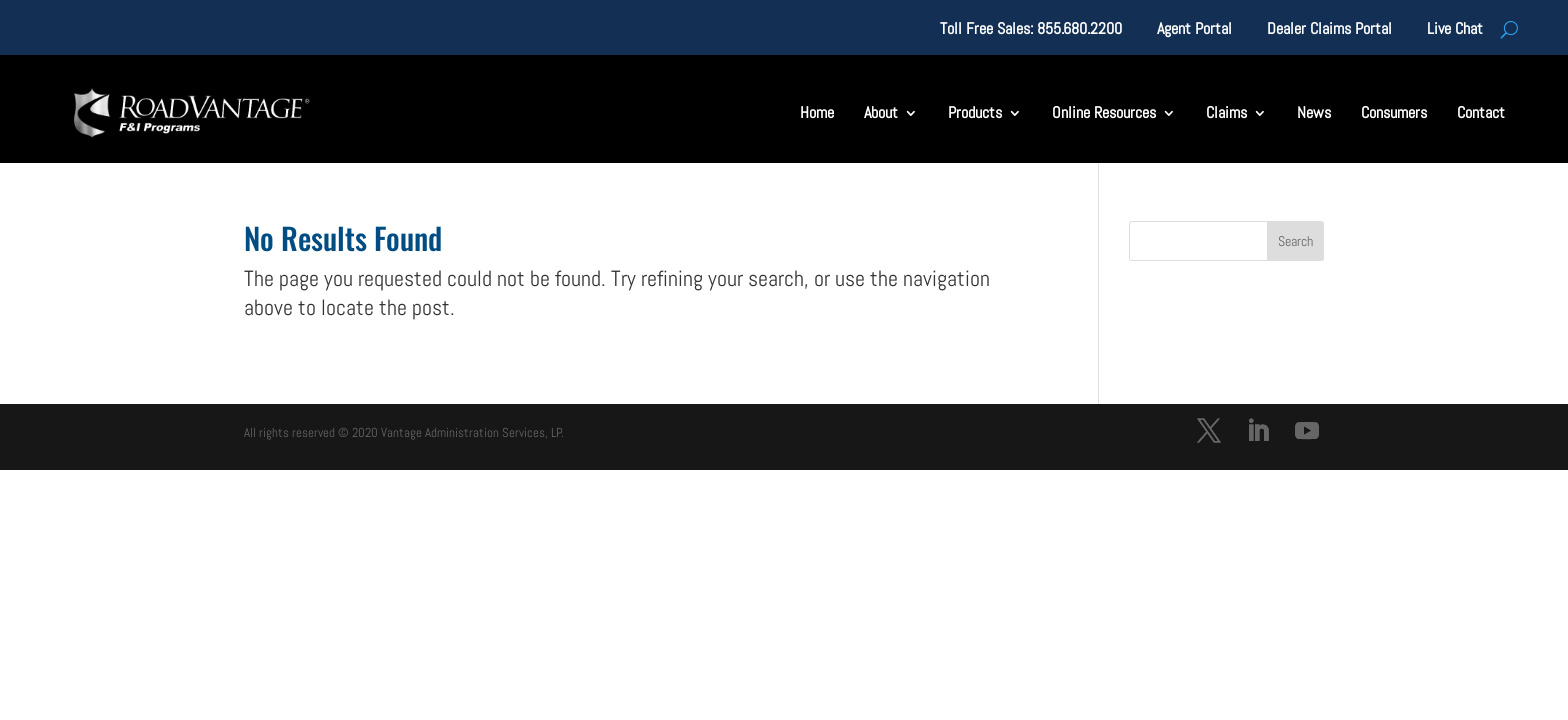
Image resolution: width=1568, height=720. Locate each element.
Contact (1481, 112)
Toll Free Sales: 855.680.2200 (1031, 30)
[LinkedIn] (1258, 433)
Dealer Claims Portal (1329, 30)
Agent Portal (1194, 30)
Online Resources (1104, 112)
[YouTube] (1307, 433)
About (881, 112)
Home (817, 112)
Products (975, 112)
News (1314, 112)
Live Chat (1455, 30)
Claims (1226, 112)
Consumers (1394, 112)
